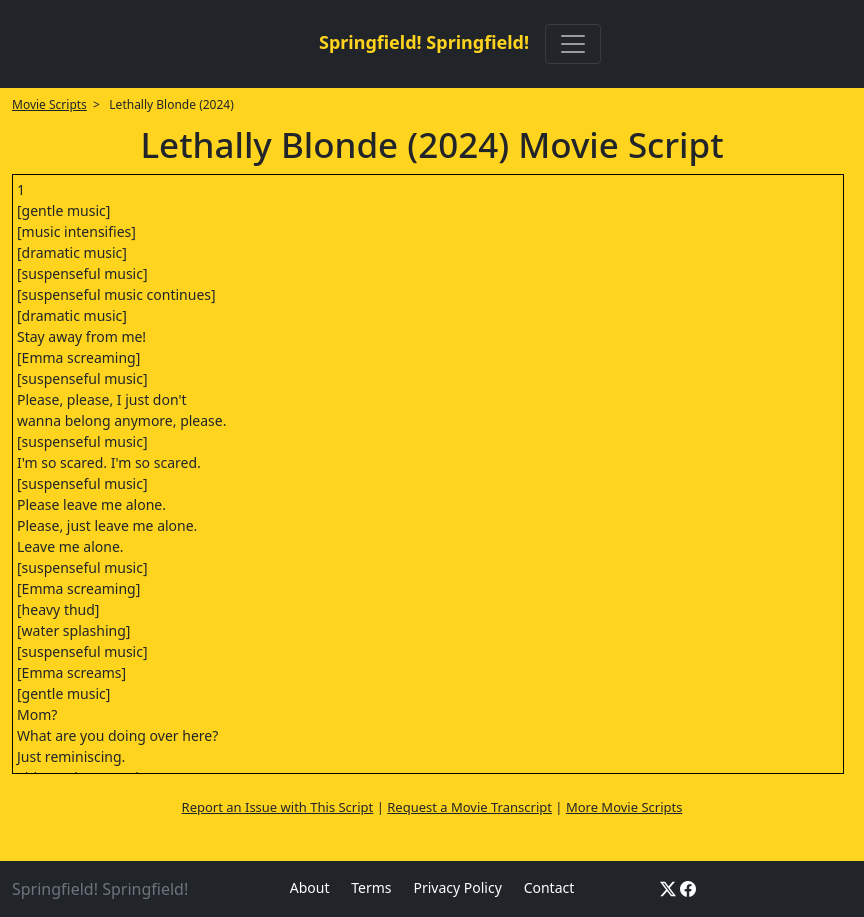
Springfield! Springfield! (424, 42)
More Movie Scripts (624, 807)
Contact (549, 887)
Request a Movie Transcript (469, 807)
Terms (371, 887)
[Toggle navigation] (573, 44)
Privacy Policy (457, 887)
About (310, 887)
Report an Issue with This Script (278, 807)
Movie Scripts (49, 104)
